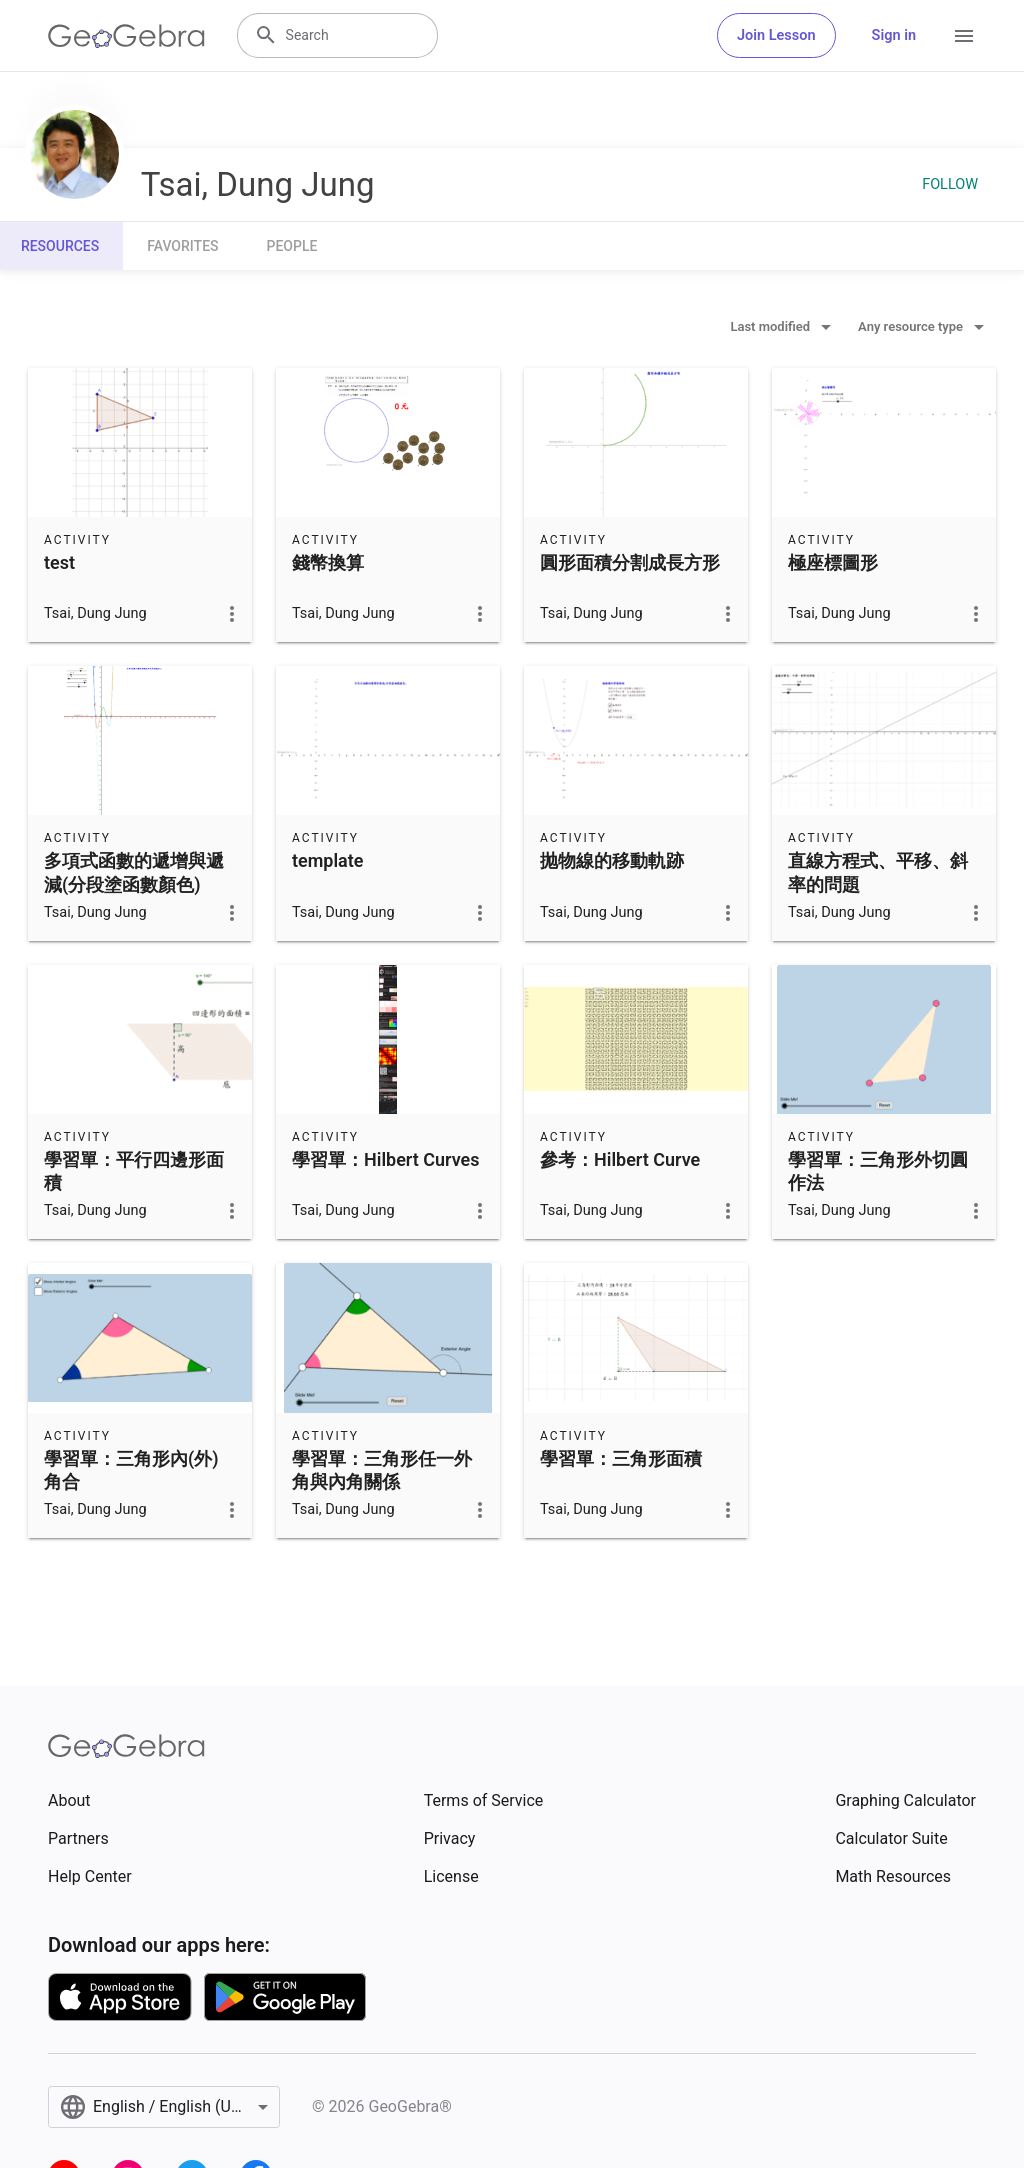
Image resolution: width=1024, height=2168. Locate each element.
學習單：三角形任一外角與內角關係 (382, 1470)
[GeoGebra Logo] (126, 36)
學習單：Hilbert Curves (385, 1159)
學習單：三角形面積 (621, 1458)
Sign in (894, 35)
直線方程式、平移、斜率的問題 (878, 872)
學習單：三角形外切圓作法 (878, 1171)
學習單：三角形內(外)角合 (131, 1470)
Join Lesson (776, 35)
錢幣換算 (328, 562)
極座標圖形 (833, 562)
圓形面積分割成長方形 (630, 562)
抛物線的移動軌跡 (612, 860)
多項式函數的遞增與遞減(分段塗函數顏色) (134, 872)
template (327, 860)
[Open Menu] (964, 36)
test (59, 562)
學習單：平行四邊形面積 (134, 1171)
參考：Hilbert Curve (620, 1159)
